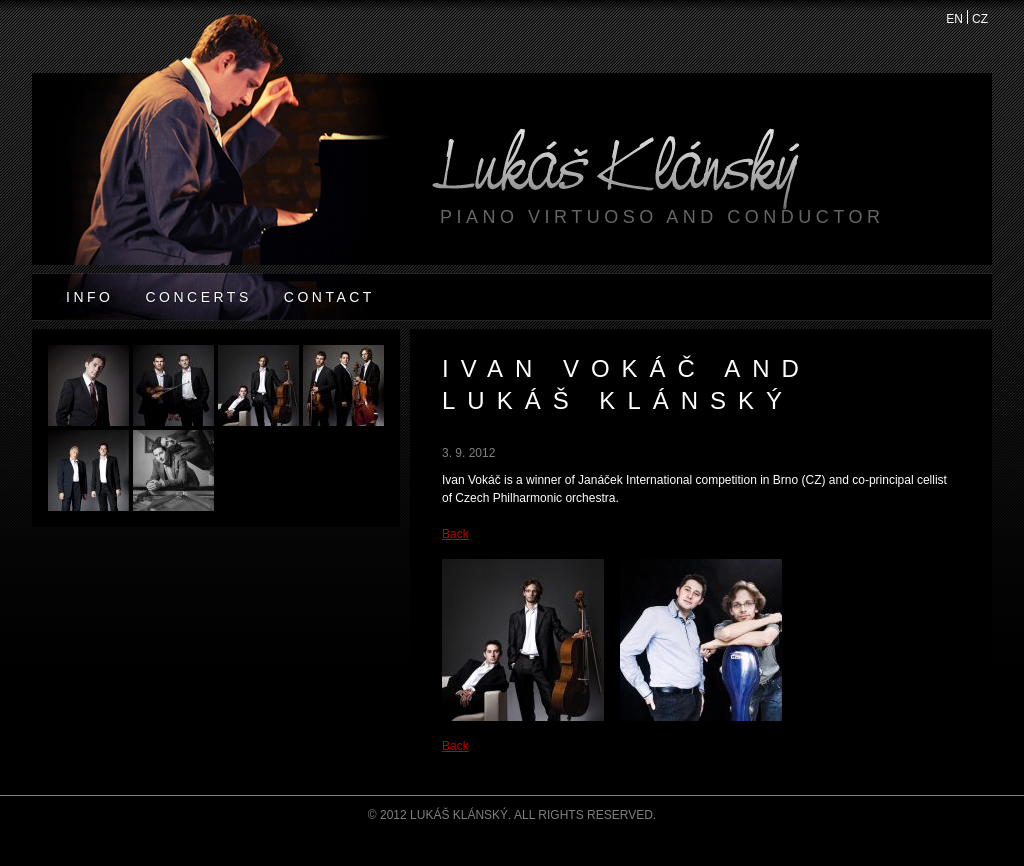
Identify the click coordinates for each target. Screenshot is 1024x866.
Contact (329, 297)
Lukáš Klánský (616, 178)
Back (455, 534)
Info (89, 297)
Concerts (198, 297)
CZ (980, 18)
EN (955, 18)
